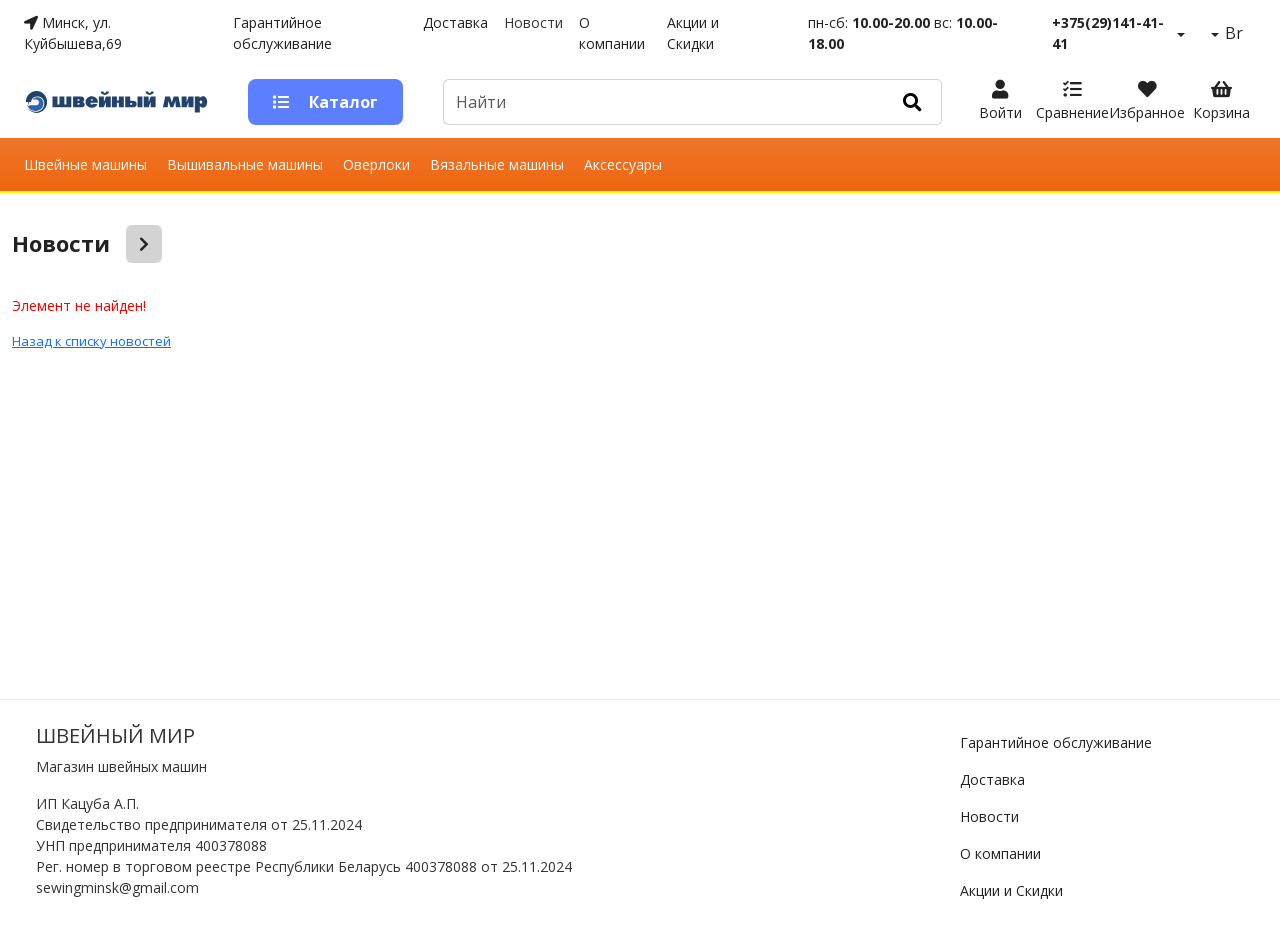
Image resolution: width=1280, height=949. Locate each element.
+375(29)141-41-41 (1108, 33)
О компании (612, 33)
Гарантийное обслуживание (282, 33)
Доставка (455, 22)
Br (1232, 33)
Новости (533, 22)
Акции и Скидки (693, 33)
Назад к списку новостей (91, 341)
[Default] (664, 102)
